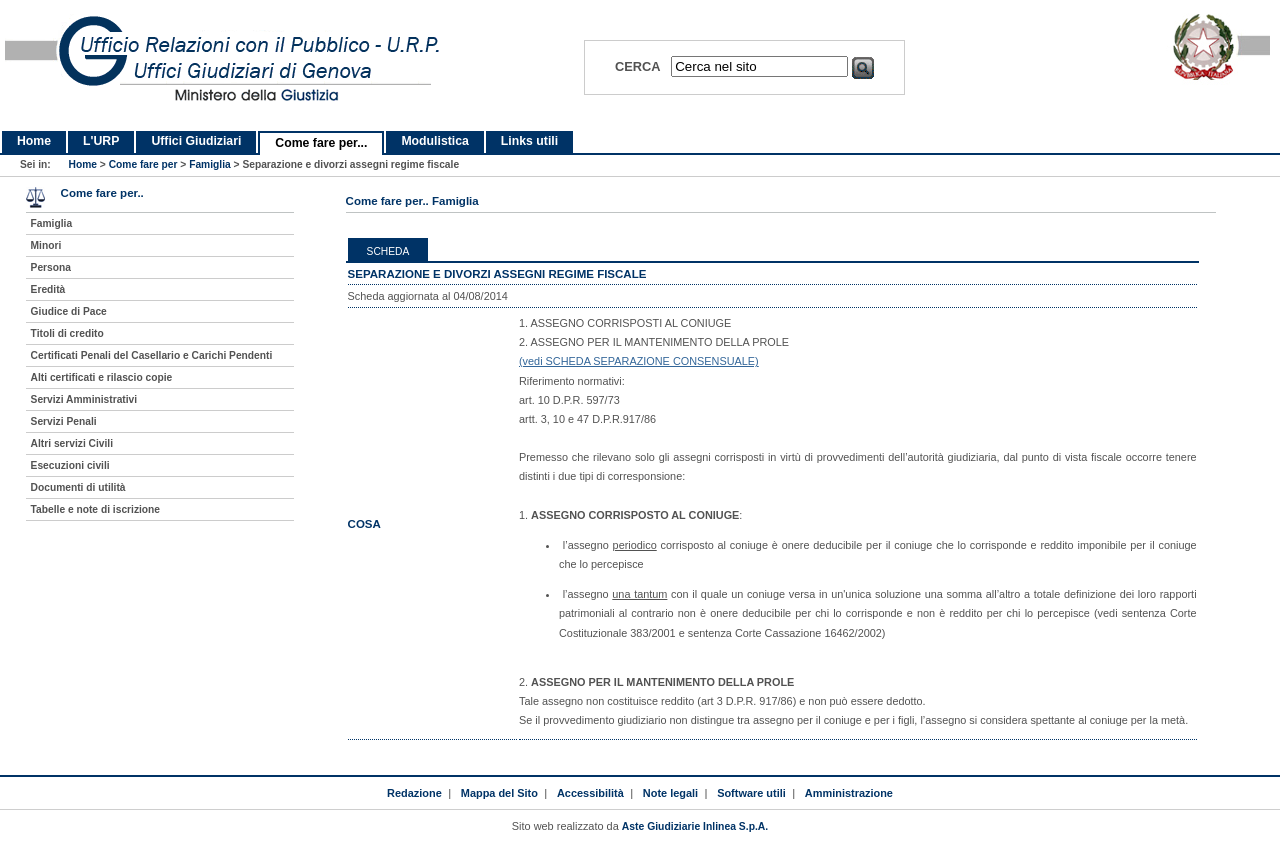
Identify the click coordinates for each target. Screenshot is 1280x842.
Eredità (48, 289)
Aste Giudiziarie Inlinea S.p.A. (695, 826)
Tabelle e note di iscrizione (95, 509)
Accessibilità (590, 793)
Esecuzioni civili (70, 465)
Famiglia (210, 164)
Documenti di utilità (78, 487)
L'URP (101, 141)
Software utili (751, 793)
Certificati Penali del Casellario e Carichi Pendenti (152, 355)
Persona (51, 267)
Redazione (414, 793)
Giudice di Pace (69, 311)
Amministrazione (849, 793)
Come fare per (143, 164)
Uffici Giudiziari (196, 141)
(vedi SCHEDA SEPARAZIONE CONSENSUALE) (639, 361)
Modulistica (434, 141)
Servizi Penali (64, 421)
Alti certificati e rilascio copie (102, 377)
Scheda (388, 251)
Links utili (529, 141)
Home (34, 141)
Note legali (670, 793)
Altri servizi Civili (72, 443)
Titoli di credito (67, 333)
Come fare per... (321, 143)
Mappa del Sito (499, 793)
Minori (46, 245)
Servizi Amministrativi (84, 399)
